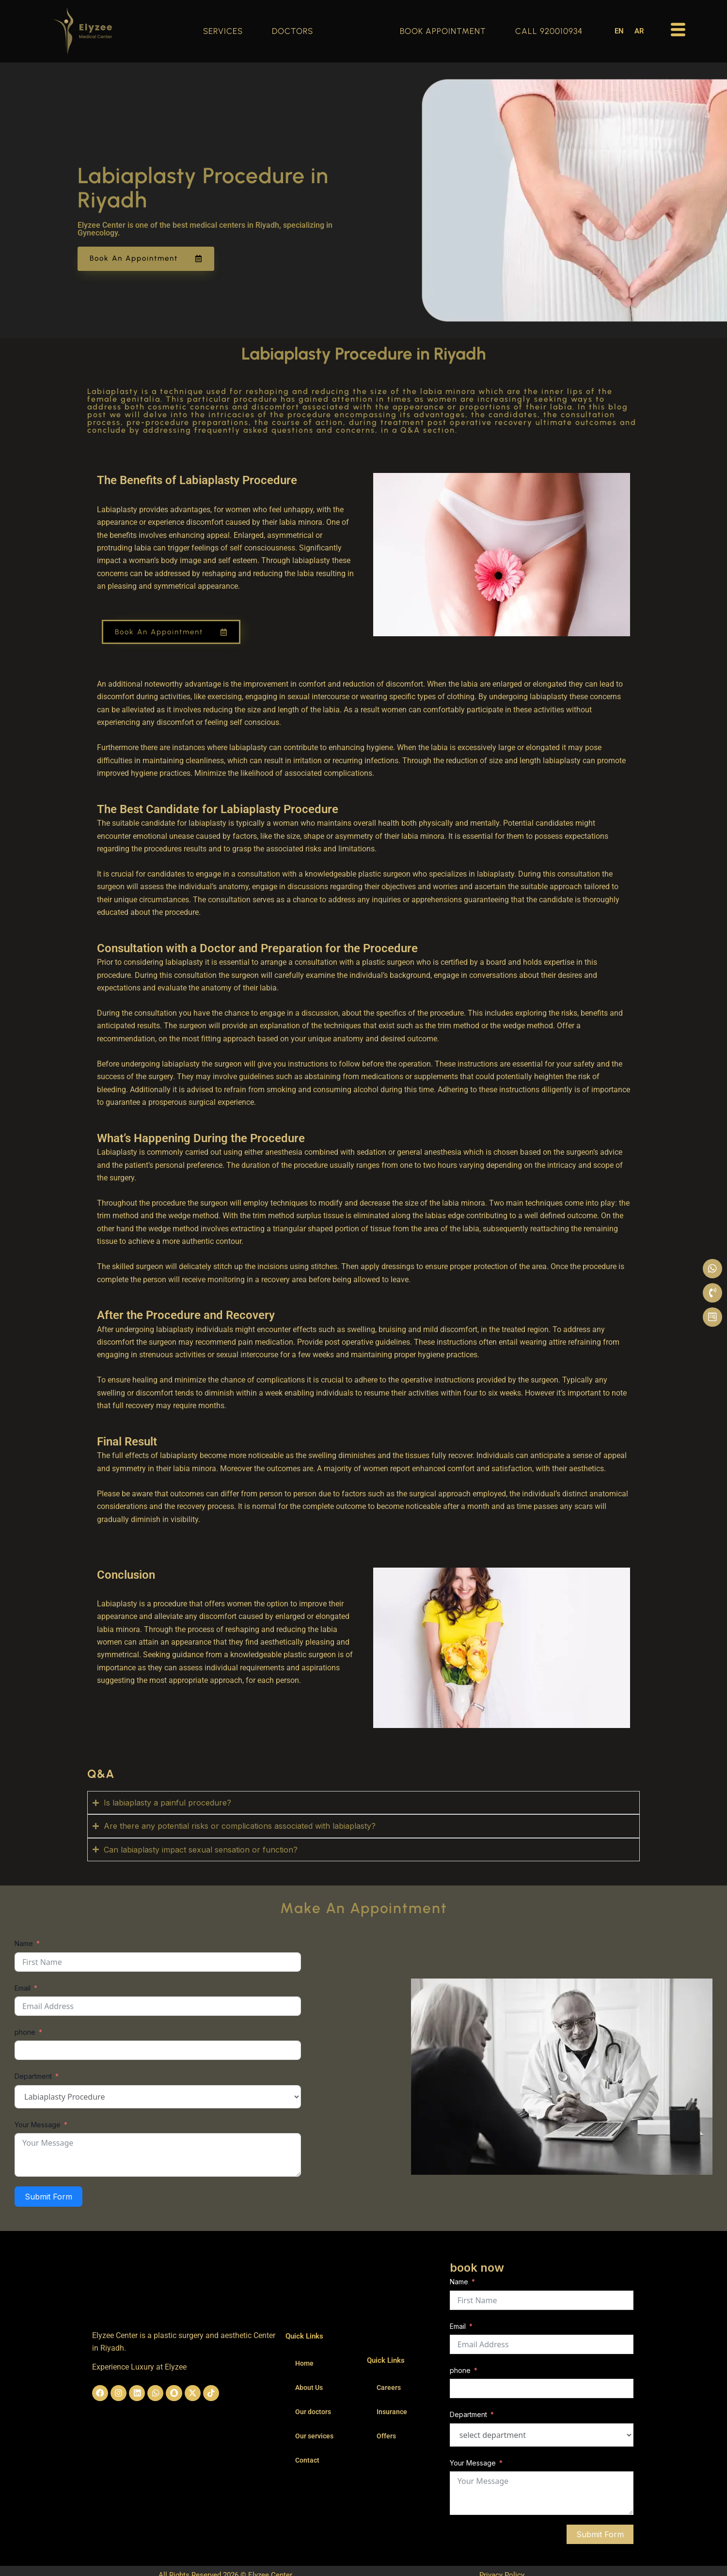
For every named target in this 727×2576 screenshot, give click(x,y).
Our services (314, 2436)
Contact (307, 2460)
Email (23, 1988)
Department (33, 2076)
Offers (386, 2436)
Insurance (392, 2412)
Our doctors (313, 2412)
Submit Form (48, 2196)
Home (304, 2363)
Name (24, 1943)
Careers (389, 2387)
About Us (309, 2387)
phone (25, 2032)
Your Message (38, 2124)
